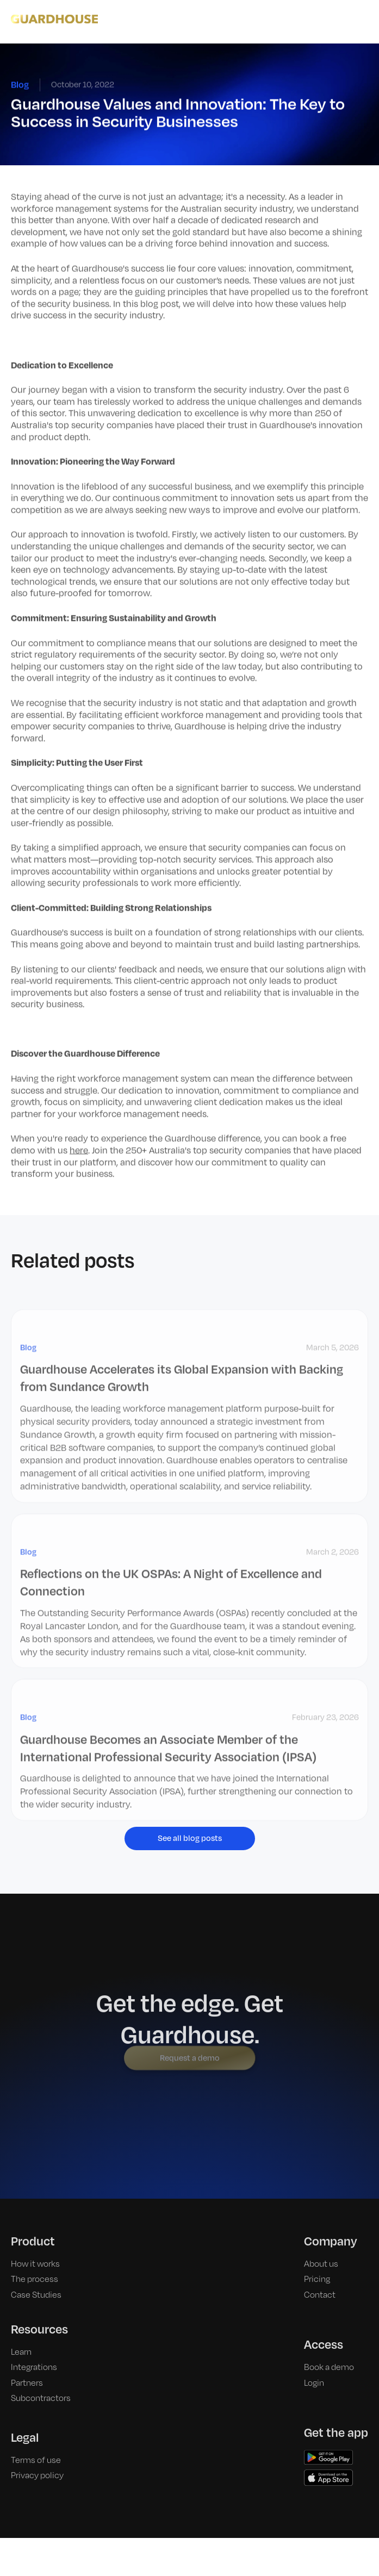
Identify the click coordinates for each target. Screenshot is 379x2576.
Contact (319, 2274)
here (79, 1151)
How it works (35, 2243)
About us (321, 2243)
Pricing (317, 2259)
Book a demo (329, 2347)
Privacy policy (37, 2455)
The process (34, 2259)
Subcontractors (41, 2378)
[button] (361, 19)
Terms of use (36, 2440)
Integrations (34, 2347)
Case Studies (36, 2274)
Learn (21, 2331)
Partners (27, 2362)
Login (314, 2362)
